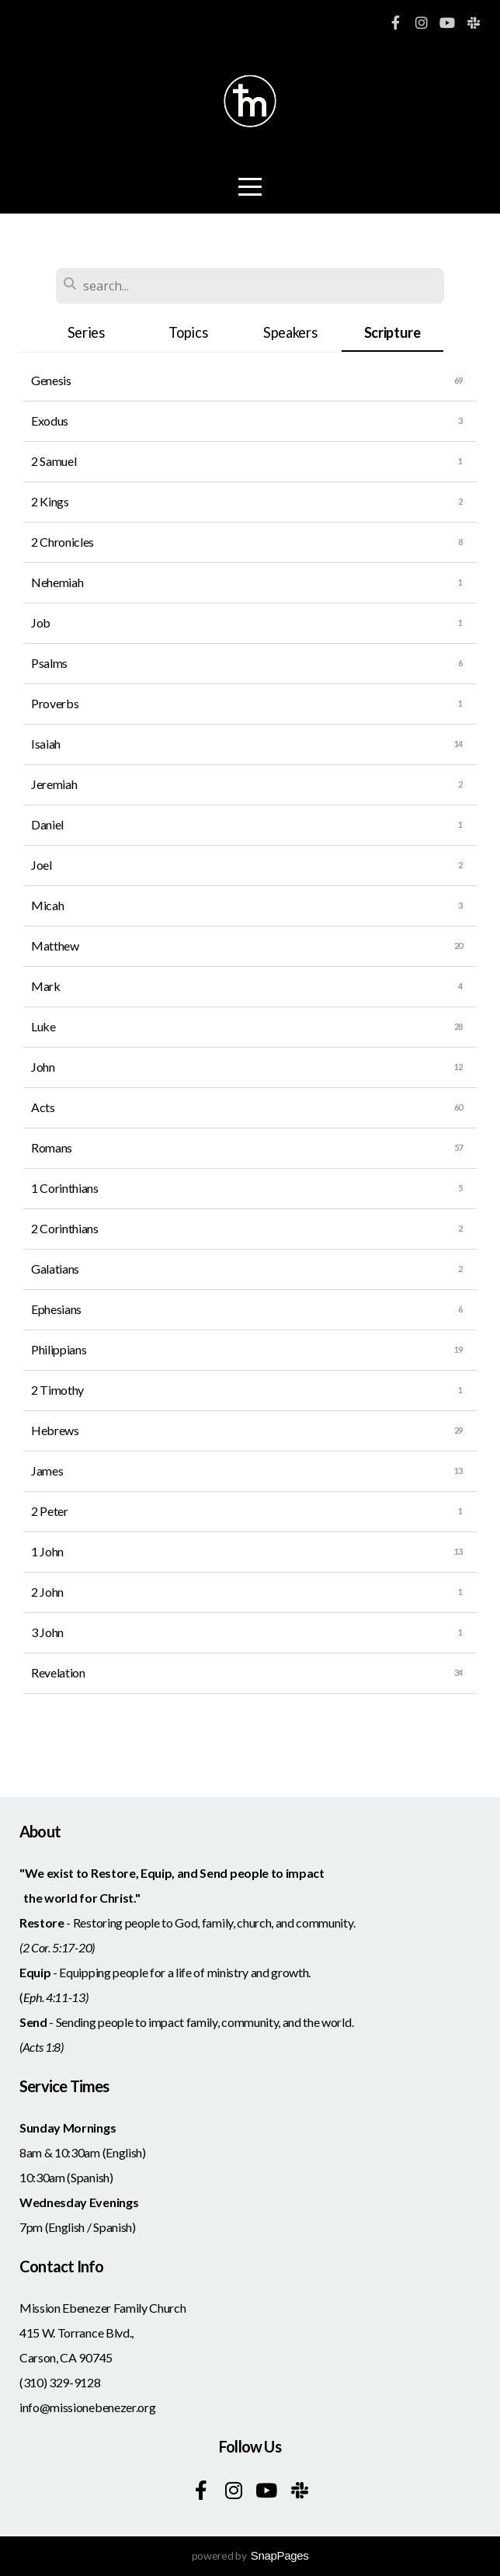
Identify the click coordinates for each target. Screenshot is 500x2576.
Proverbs (54, 703)
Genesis (51, 380)
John (43, 1066)
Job (40, 622)
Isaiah (46, 743)
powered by (250, 2555)
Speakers (290, 332)
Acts (43, 1107)
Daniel (47, 824)
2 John (47, 1591)
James (47, 1470)
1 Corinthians (65, 1187)
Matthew (55, 945)
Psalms (49, 662)
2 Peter (49, 1511)
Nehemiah (57, 582)
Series (86, 332)
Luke (43, 1026)
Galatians (55, 1268)
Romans (51, 1147)
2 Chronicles (62, 541)
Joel (41, 864)
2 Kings (50, 501)
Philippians (58, 1349)
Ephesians (56, 1309)
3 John (47, 1632)
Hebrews (55, 1430)
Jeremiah (54, 784)
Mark (46, 986)
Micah (47, 905)
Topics (187, 332)
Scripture (392, 332)
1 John (47, 1551)
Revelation (58, 1672)
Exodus (49, 420)
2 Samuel (53, 461)
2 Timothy (57, 1389)
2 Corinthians (65, 1228)
